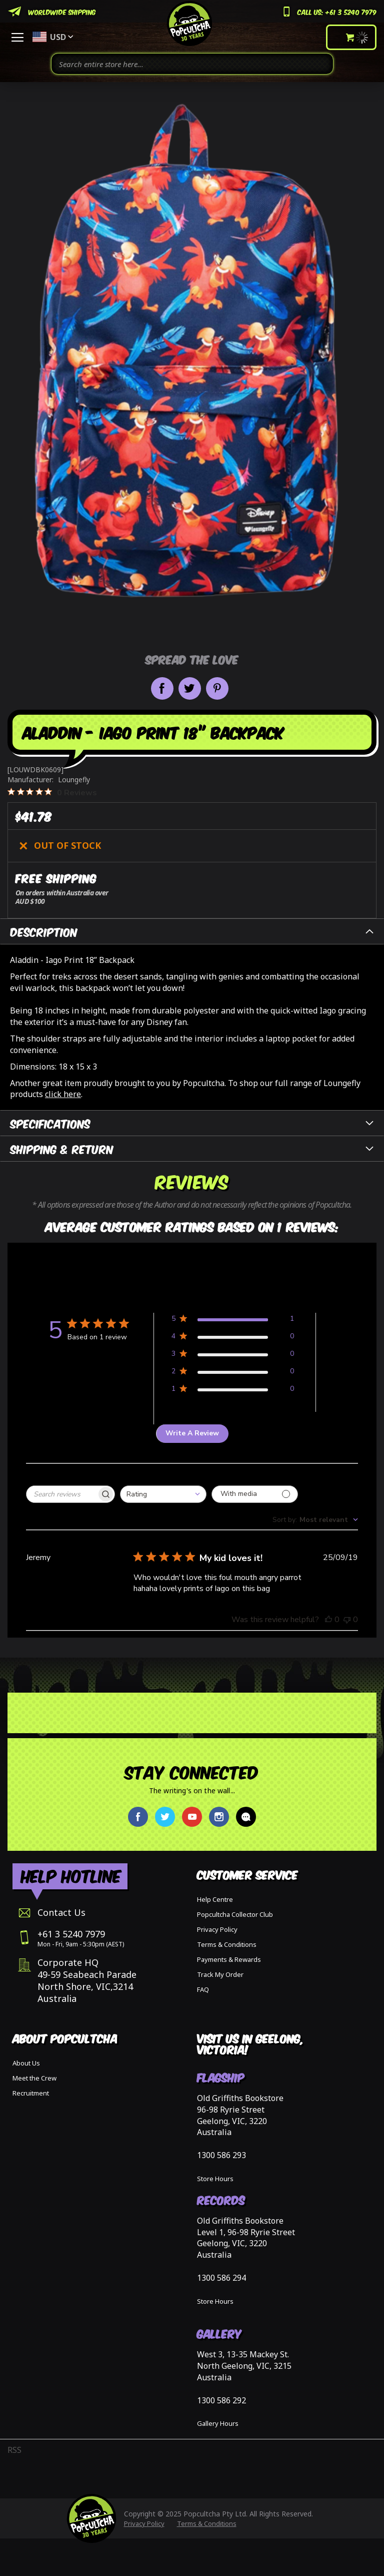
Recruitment (30, 2093)
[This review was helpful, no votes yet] (328, 1619)
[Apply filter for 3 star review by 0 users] (233, 1355)
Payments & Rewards (229, 1959)
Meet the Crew (34, 2078)
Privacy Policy (217, 1929)
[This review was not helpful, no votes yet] (347, 1619)
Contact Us (62, 1912)
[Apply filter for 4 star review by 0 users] (233, 1338)
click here (63, 1094)
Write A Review (192, 1433)
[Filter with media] (255, 1494)
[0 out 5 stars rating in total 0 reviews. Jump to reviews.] (52, 792)
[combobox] (192, 64)
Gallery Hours (217, 2423)
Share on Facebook (162, 688)
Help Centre (215, 1899)
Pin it (217, 688)
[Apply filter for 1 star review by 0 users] (233, 1390)
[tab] (192, 931)
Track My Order (220, 1974)
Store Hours (215, 2178)
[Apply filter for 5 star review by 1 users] (233, 1320)
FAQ (203, 1989)
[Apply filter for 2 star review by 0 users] (233, 1373)
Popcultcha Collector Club (235, 1914)
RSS (15, 2449)
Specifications (50, 1123)
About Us (26, 2063)
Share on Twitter (189, 688)
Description (44, 931)
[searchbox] (61, 1494)
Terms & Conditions (226, 1944)
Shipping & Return (62, 1148)
